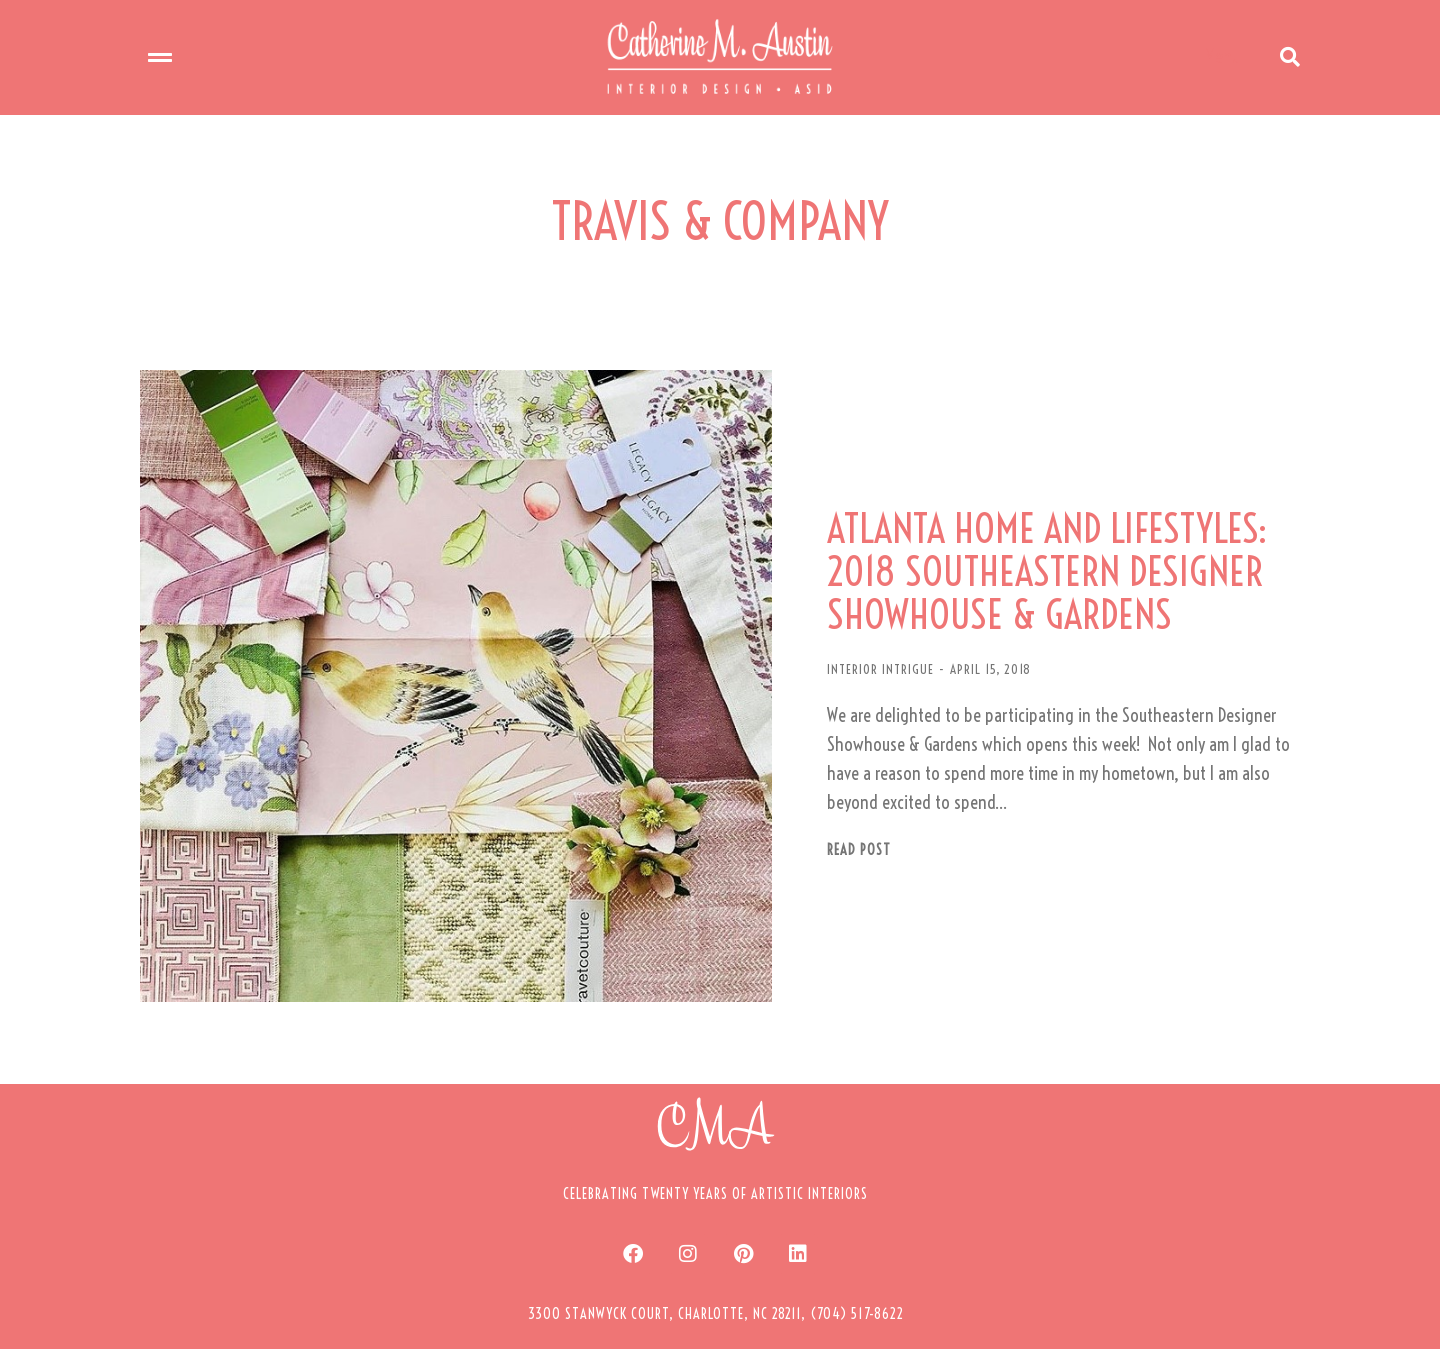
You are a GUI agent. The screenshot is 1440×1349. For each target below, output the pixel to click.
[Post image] (430, 665)
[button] (716, 1265)
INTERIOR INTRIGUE (833, 648)
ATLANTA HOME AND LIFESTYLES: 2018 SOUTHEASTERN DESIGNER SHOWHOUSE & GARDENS (1007, 550)
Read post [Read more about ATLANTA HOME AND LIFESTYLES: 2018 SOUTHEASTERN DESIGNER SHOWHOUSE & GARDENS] (812, 829)
